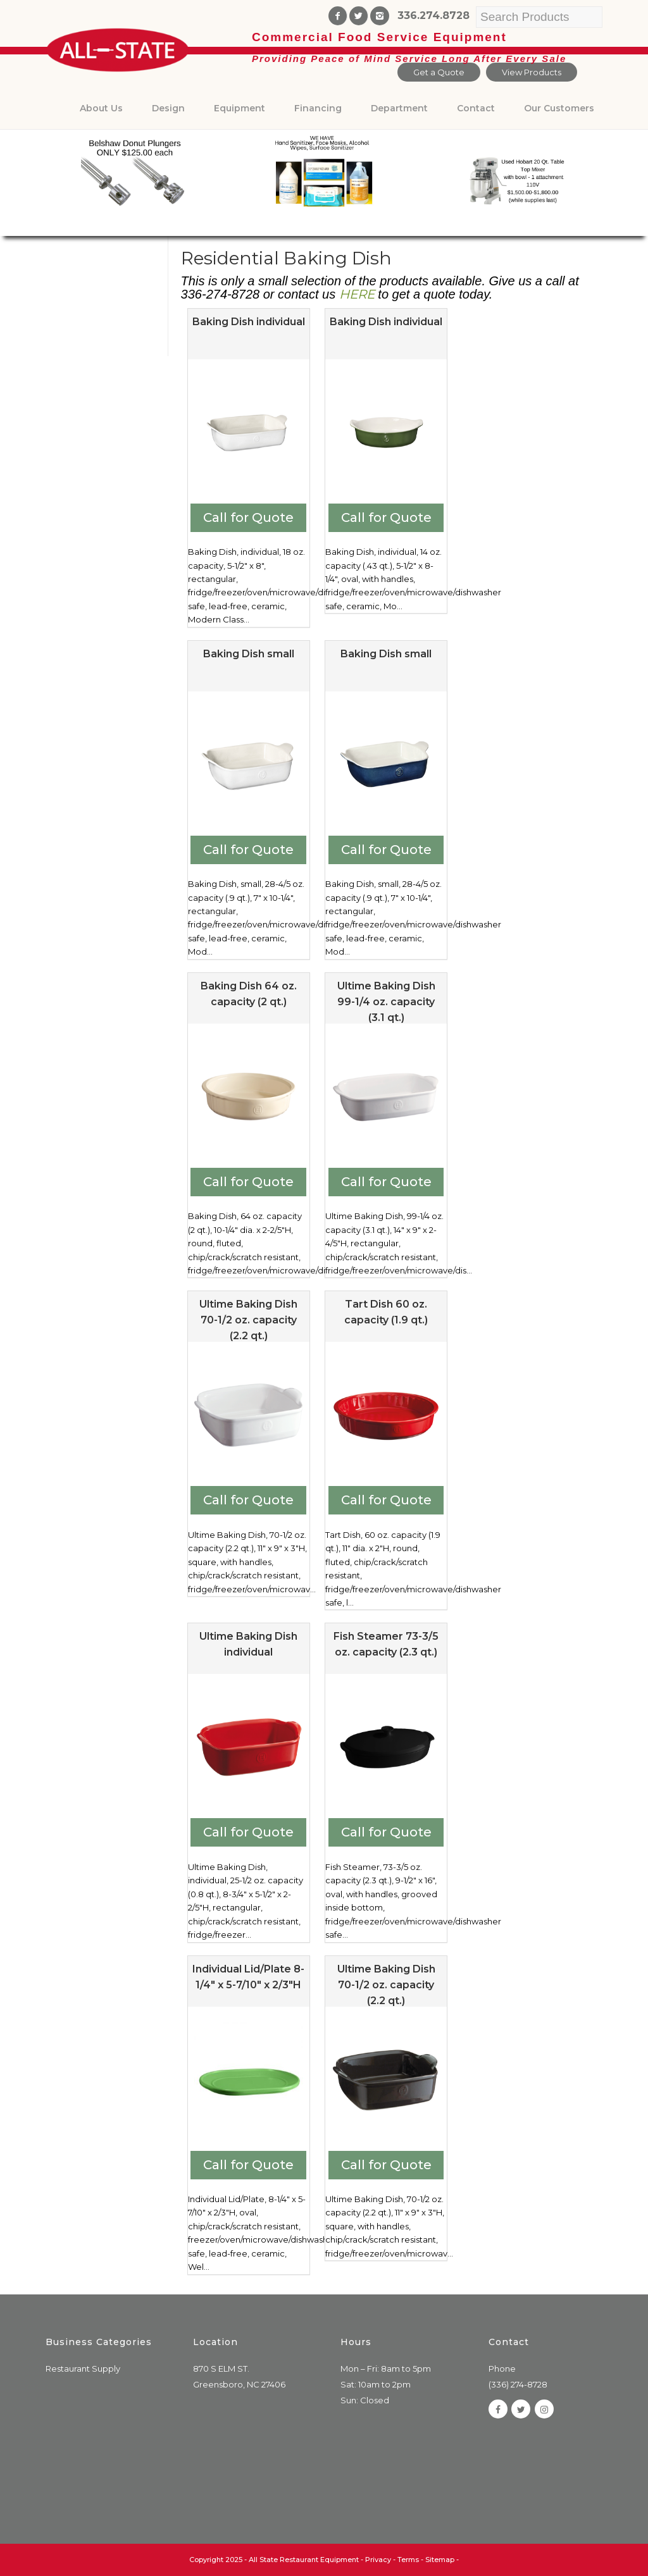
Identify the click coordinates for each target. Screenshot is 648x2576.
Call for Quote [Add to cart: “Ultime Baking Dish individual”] (248, 1832)
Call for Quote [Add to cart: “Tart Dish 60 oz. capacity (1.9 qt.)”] (386, 1500)
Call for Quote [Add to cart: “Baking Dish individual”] (248, 517)
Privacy (378, 2559)
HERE (357, 294)
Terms (408, 2559)
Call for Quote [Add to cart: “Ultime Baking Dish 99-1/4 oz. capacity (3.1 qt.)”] (386, 1181)
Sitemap (439, 2559)
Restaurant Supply (83, 2368)
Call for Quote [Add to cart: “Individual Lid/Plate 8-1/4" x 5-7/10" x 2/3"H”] (248, 2164)
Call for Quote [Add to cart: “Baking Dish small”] (248, 849)
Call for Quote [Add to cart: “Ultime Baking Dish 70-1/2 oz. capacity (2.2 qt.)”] (248, 1500)
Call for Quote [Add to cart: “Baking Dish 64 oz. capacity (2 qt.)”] (248, 1181)
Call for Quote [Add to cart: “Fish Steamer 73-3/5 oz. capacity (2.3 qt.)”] (386, 1832)
